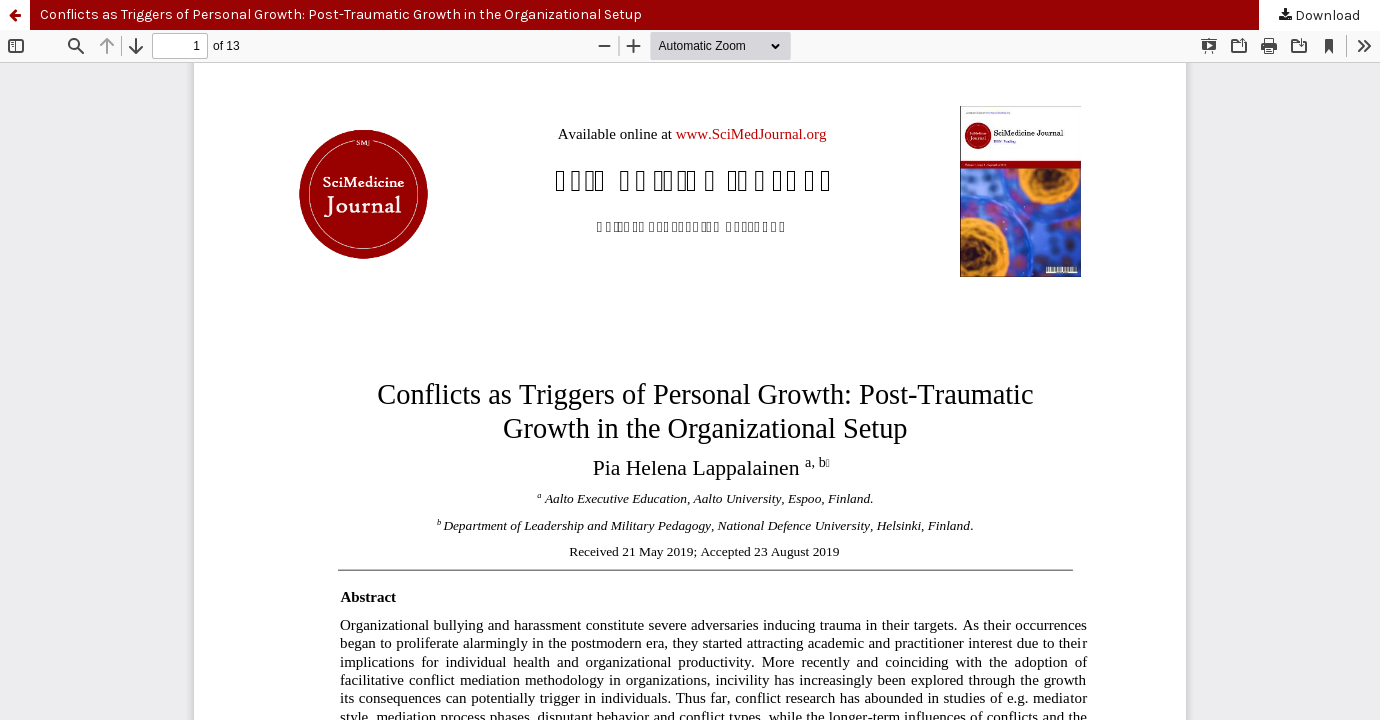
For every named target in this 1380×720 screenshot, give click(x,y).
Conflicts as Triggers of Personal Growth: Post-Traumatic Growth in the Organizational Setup (341, 14)
